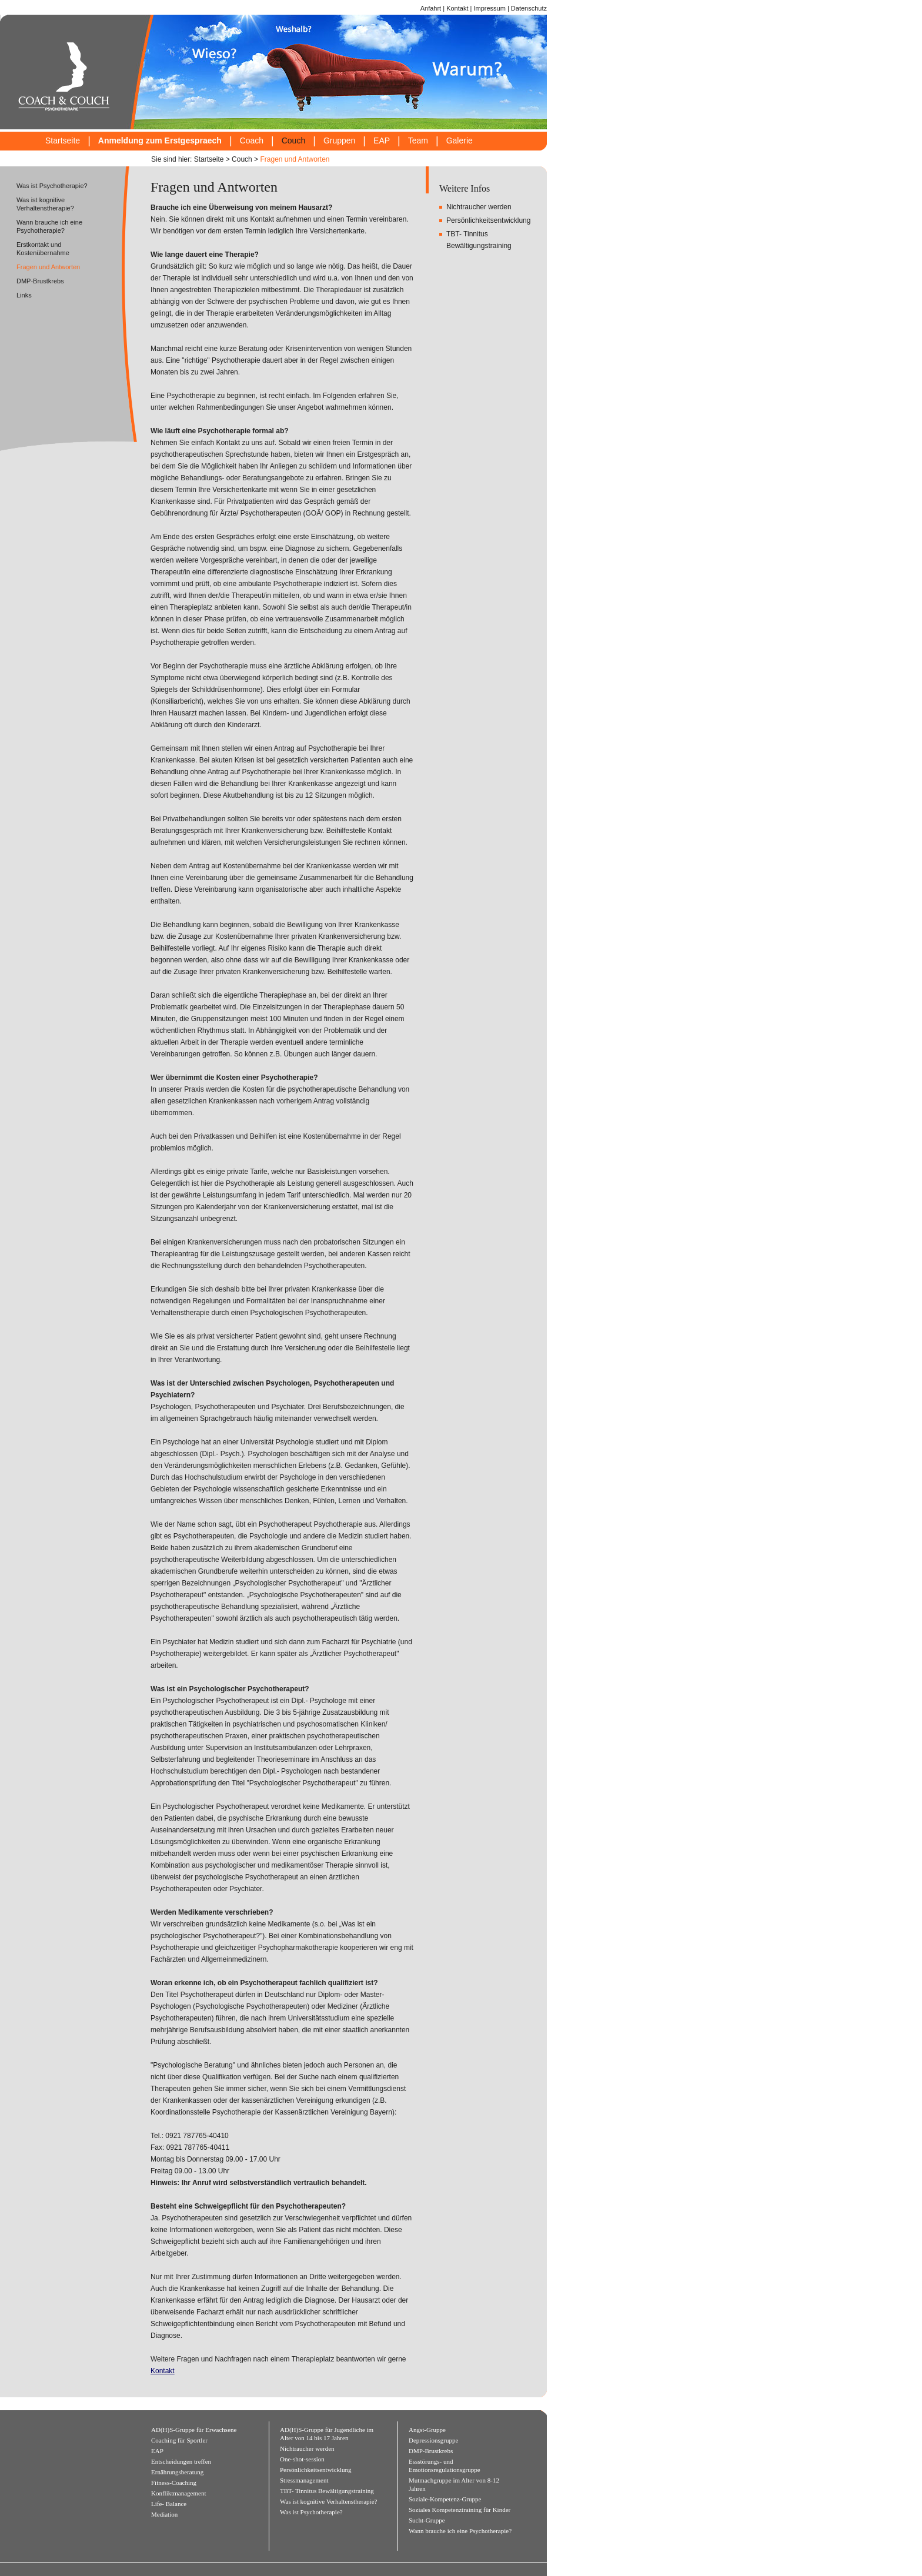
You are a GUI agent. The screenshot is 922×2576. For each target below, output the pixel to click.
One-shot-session (302, 2459)
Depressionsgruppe (433, 2440)
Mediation (164, 2514)
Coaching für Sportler (179, 2440)
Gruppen (339, 140)
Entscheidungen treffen (181, 2461)
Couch (293, 140)
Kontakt (457, 8)
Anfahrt (430, 8)
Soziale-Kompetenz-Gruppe (445, 2499)
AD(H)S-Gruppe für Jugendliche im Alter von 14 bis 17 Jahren (326, 2433)
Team (418, 140)
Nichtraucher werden (479, 207)
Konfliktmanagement (178, 2493)
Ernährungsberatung (177, 2471)
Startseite (62, 140)
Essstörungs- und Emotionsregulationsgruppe (444, 2465)
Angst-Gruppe (427, 2429)
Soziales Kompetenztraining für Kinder (459, 2509)
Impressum (489, 8)
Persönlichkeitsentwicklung (488, 220)
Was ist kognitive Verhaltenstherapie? (45, 204)
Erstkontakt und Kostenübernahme (42, 248)
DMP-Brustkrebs (40, 281)
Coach (251, 140)
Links (24, 295)
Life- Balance (168, 2503)
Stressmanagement (304, 2480)
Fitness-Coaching (173, 2482)
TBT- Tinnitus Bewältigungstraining (327, 2490)
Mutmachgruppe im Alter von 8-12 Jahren (454, 2484)
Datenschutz (529, 8)
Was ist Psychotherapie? (52, 185)
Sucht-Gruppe (427, 2520)
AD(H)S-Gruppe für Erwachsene (193, 2429)
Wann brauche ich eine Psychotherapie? (49, 226)
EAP (381, 140)
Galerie (459, 140)
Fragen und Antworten (294, 159)
